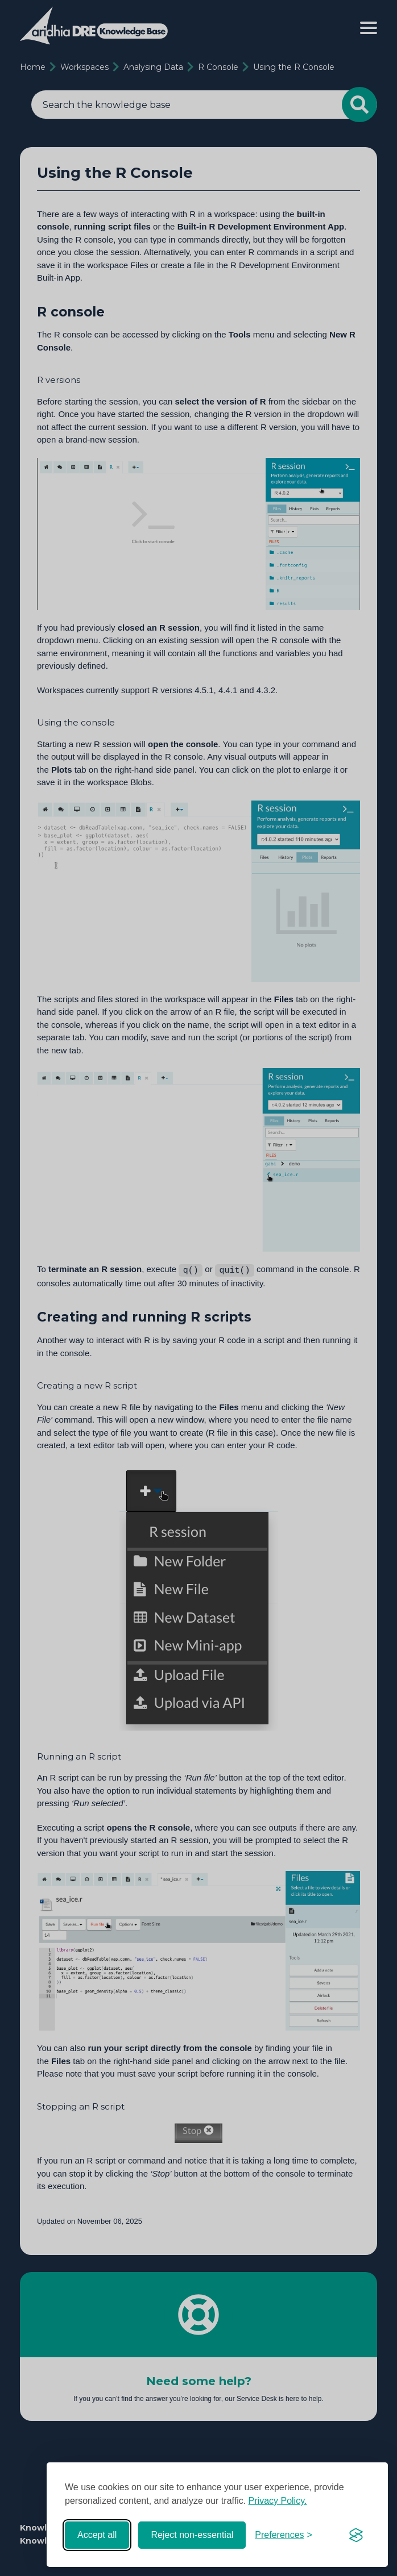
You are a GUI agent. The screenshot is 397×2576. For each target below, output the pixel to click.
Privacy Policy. (278, 2501)
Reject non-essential (192, 2535)
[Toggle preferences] (283, 2535)
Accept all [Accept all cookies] (97, 2535)
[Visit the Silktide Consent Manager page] (356, 2535)
